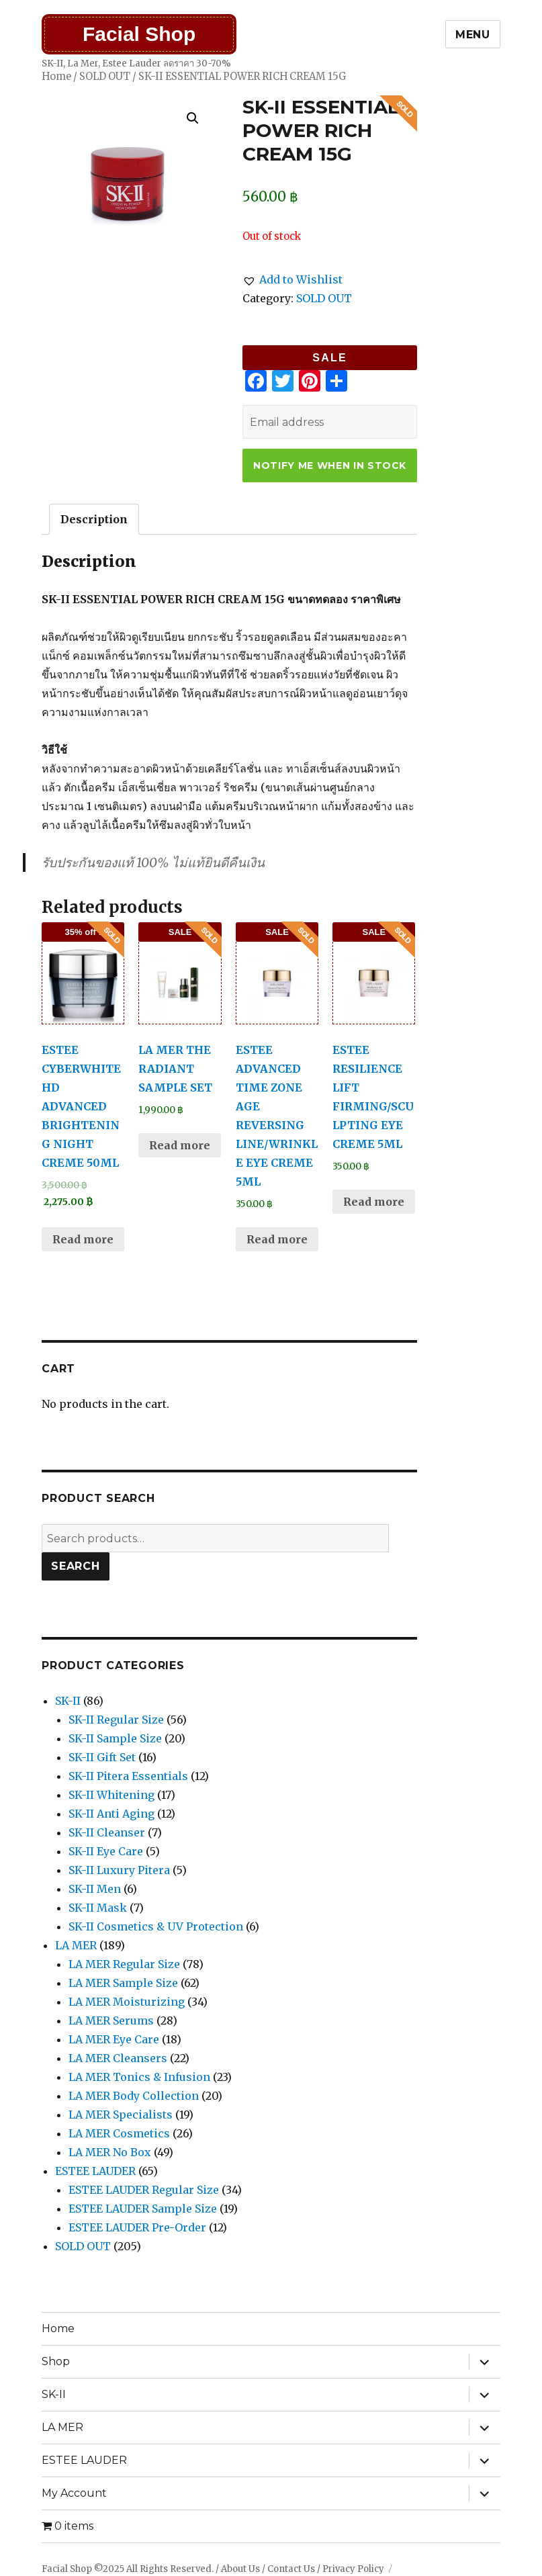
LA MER (76, 1945)
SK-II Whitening (111, 1795)
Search (75, 1566)
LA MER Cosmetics (119, 2133)
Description (94, 519)
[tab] (94, 519)
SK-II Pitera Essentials (128, 1776)
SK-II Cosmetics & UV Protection (156, 1926)
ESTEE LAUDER (95, 2171)
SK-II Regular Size (116, 1719)
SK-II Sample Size (115, 1738)
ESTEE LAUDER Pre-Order (137, 2227)
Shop (56, 2361)
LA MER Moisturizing (127, 2001)
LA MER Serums (111, 2020)
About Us (240, 2569)
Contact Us (291, 2569)
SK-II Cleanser (107, 1832)
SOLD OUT (104, 77)
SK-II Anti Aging (111, 1813)
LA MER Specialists (121, 2114)
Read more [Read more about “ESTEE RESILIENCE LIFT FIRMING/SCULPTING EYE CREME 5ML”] (373, 1201)
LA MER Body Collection (134, 2095)
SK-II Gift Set (102, 1757)
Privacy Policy (353, 2569)
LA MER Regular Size (124, 1964)
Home (56, 77)
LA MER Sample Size (123, 1983)
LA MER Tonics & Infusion (139, 2077)
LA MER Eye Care (114, 2039)
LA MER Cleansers (118, 2058)
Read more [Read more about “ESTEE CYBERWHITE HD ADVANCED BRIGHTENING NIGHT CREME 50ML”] (83, 1239)
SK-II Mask (98, 1907)
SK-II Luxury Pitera (119, 1870)
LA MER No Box (110, 2152)
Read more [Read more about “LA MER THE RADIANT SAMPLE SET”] (179, 1145)
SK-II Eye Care (106, 1851)
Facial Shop (139, 34)
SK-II (68, 1700)
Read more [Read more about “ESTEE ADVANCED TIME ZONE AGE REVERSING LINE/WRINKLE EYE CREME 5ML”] (277, 1239)
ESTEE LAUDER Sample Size (143, 2208)
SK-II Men (95, 1889)
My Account (74, 2493)
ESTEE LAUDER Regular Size (144, 2189)
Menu (472, 34)
